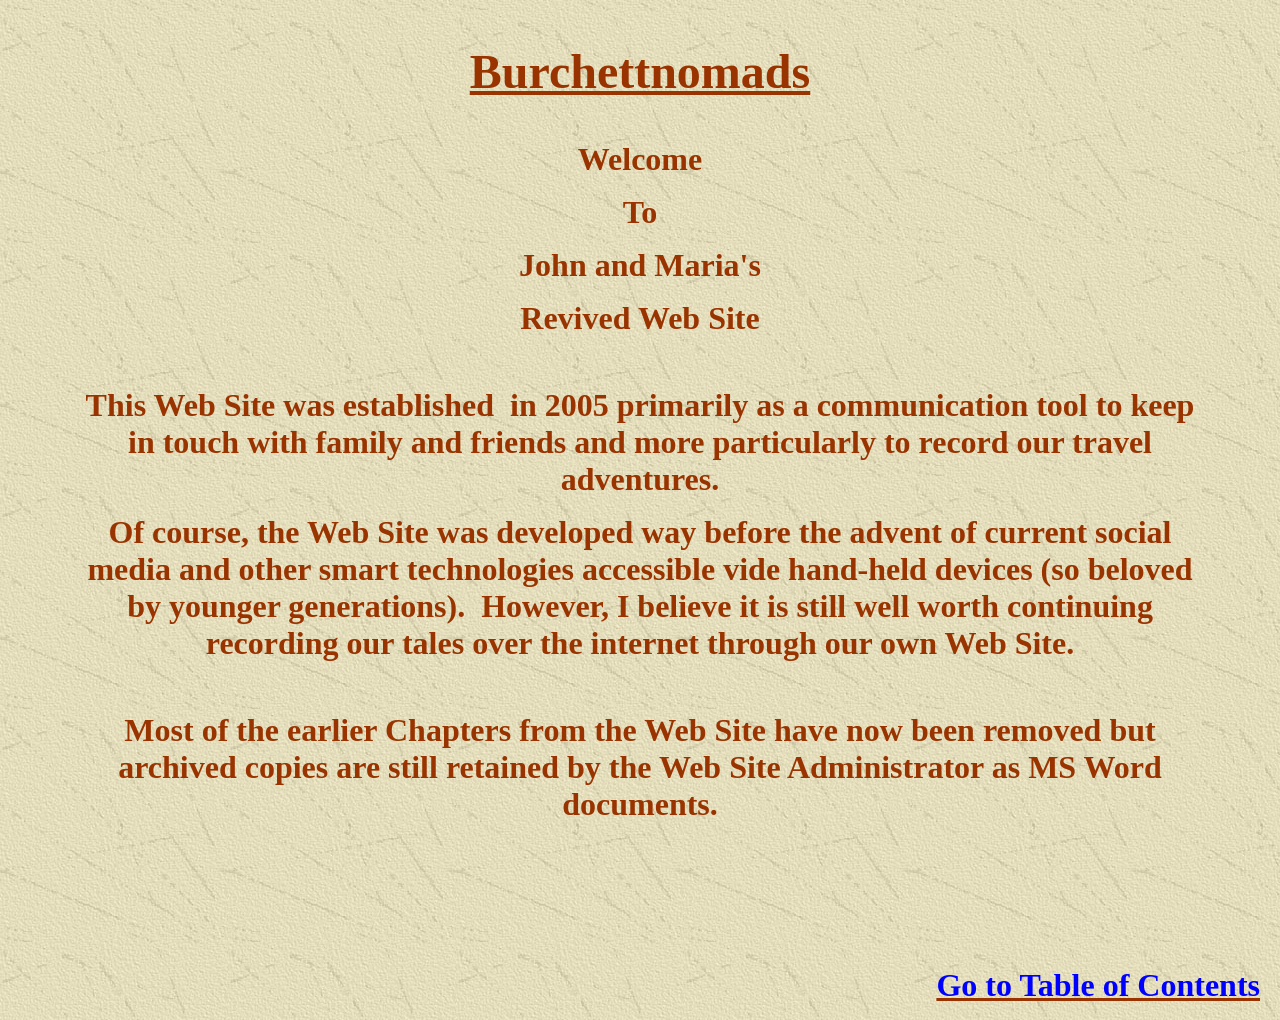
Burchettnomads (640, 71)
